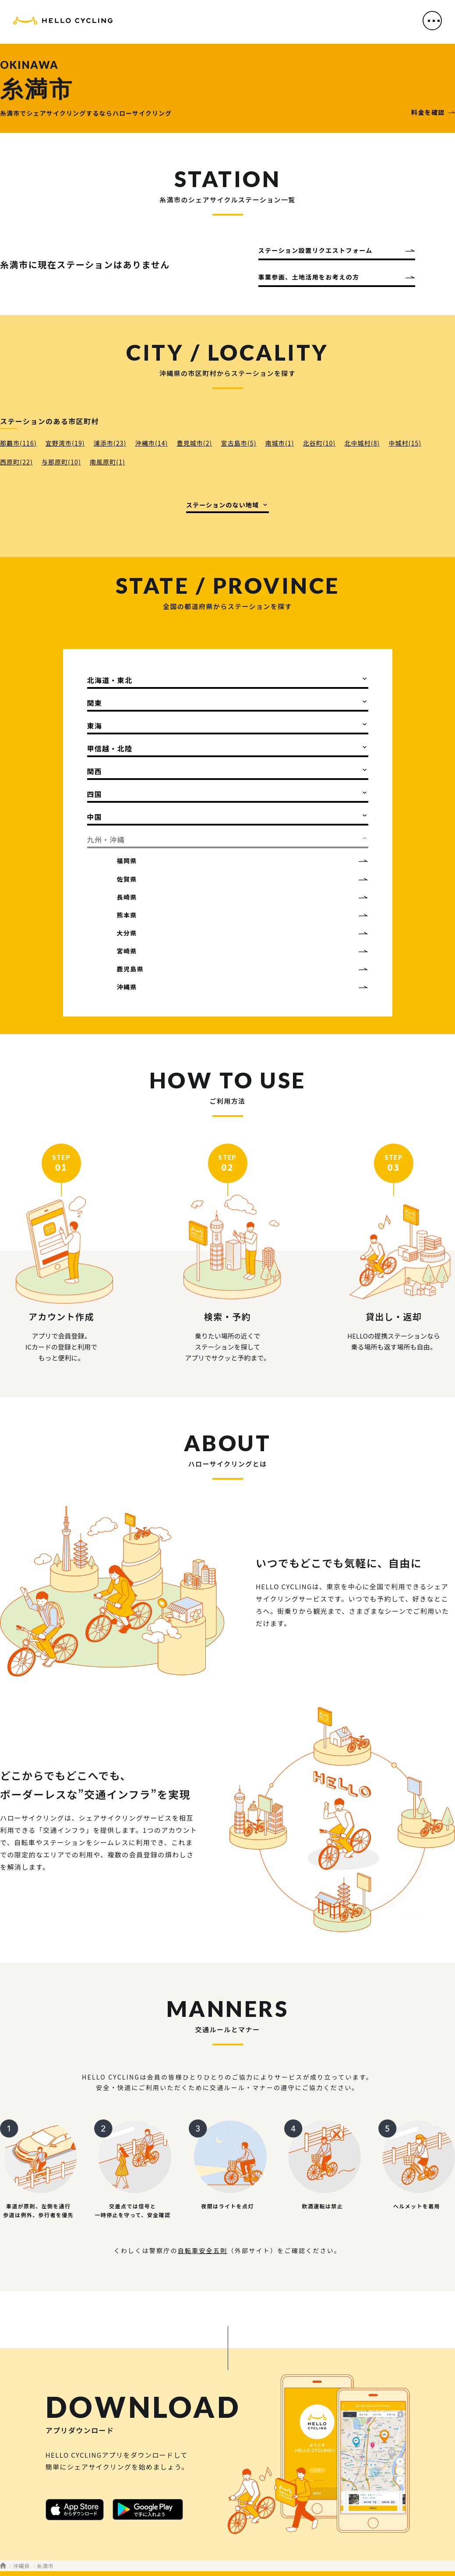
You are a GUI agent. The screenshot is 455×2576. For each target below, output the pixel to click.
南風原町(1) (107, 461)
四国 (94, 794)
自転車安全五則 (203, 2250)
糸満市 (45, 2565)
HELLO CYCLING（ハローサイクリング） (63, 23)
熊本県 (127, 915)
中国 (94, 816)
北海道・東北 (110, 680)
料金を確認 (428, 112)
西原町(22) (16, 461)
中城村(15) (404, 443)
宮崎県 (127, 950)
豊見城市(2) (194, 443)
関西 (94, 771)
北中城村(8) (362, 443)
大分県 (127, 932)
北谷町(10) (319, 443)
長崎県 (127, 897)
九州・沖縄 (106, 839)
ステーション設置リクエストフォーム (315, 250)
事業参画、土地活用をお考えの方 (309, 277)
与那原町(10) (61, 461)
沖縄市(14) (151, 443)
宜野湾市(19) (65, 443)
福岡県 (127, 860)
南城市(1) (279, 443)
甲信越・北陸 (110, 748)
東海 (94, 725)
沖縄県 (127, 986)
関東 (94, 703)
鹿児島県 (130, 968)
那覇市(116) (18, 443)
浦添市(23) (110, 443)
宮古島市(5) (238, 443)
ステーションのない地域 (222, 504)
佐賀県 (127, 879)
